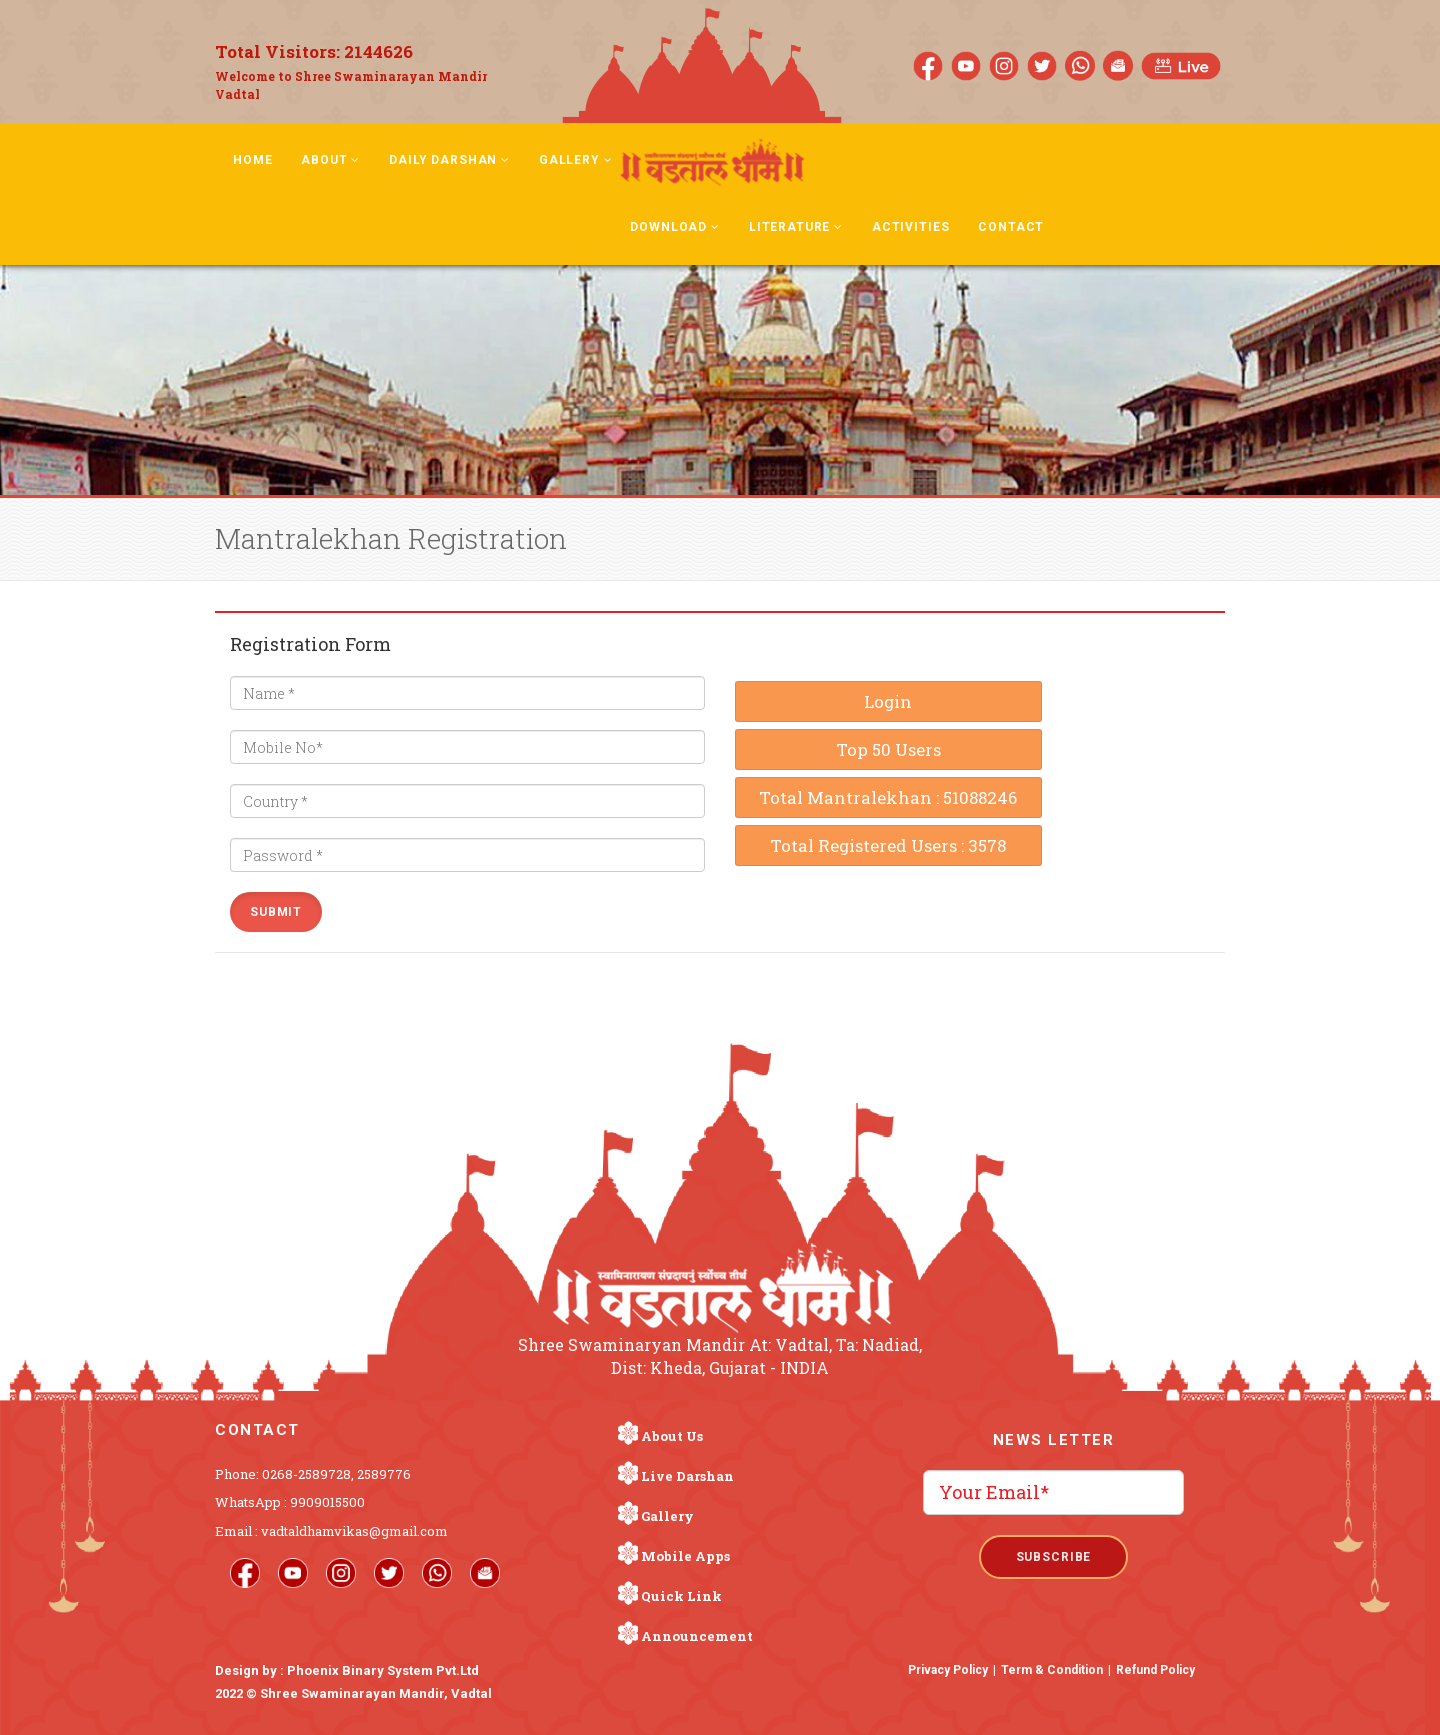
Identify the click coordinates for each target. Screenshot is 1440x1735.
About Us (672, 1436)
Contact (1011, 227)
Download (674, 227)
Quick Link (681, 1596)
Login (888, 701)
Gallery (576, 160)
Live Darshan (687, 1476)
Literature (796, 227)
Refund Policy (1155, 1670)
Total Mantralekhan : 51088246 (888, 797)
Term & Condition (1052, 1670)
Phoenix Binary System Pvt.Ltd (383, 1670)
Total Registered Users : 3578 (888, 845)
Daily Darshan (449, 160)
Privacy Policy (948, 1670)
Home (252, 160)
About (330, 160)
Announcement (697, 1636)
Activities (910, 227)
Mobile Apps (685, 1556)
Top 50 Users (888, 749)
